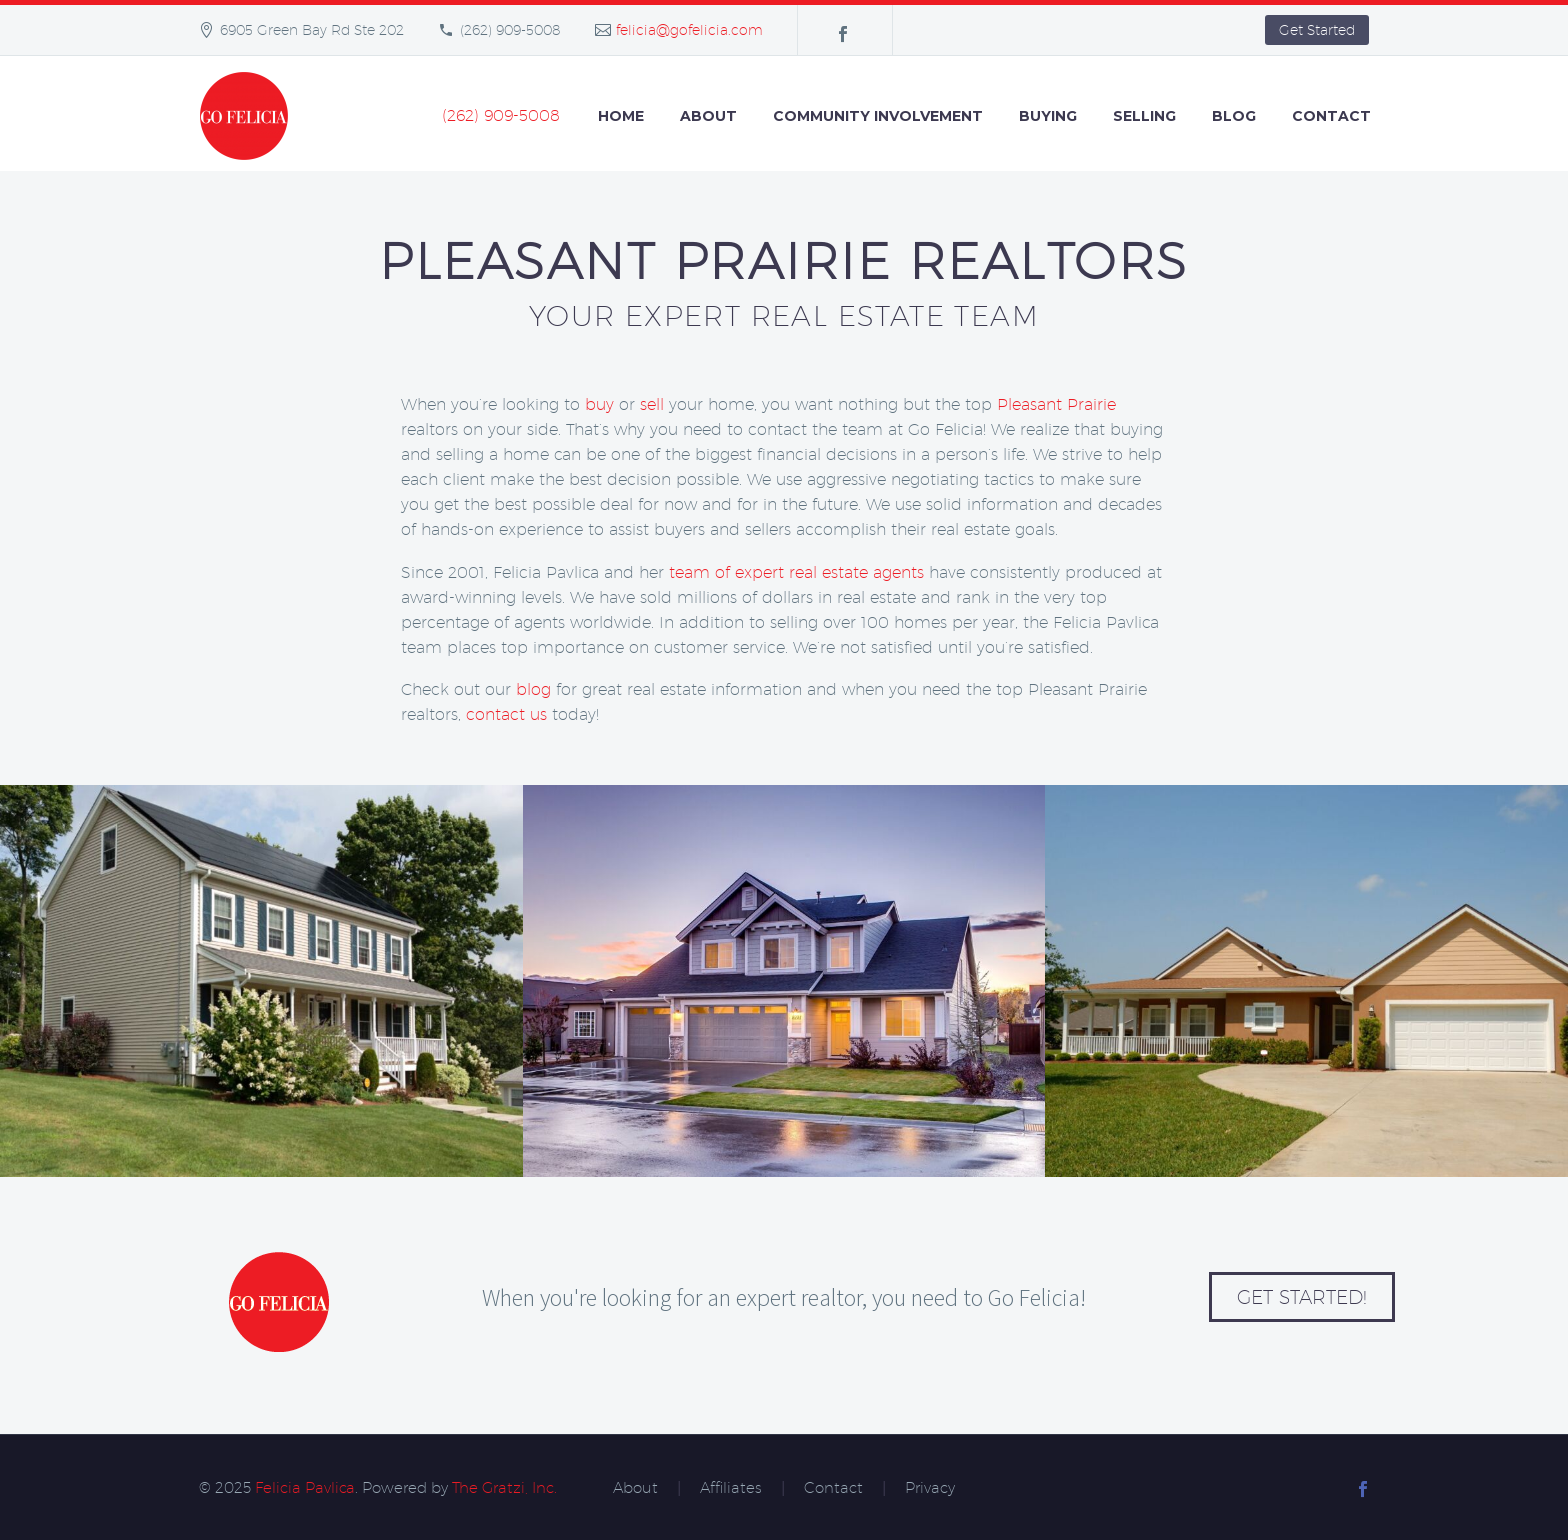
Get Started (1317, 30)
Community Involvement (878, 116)
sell (652, 404)
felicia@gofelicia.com (689, 30)
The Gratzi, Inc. (504, 1487)
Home (621, 116)
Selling (1144, 116)
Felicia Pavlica (305, 1487)
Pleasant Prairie (1056, 404)
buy (599, 404)
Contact (1331, 116)
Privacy (930, 1488)
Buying (1048, 116)
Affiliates (731, 1488)
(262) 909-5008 (510, 30)
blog (533, 689)
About (708, 116)
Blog (1234, 116)
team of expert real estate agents (796, 572)
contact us (506, 714)
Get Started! (1302, 1297)
